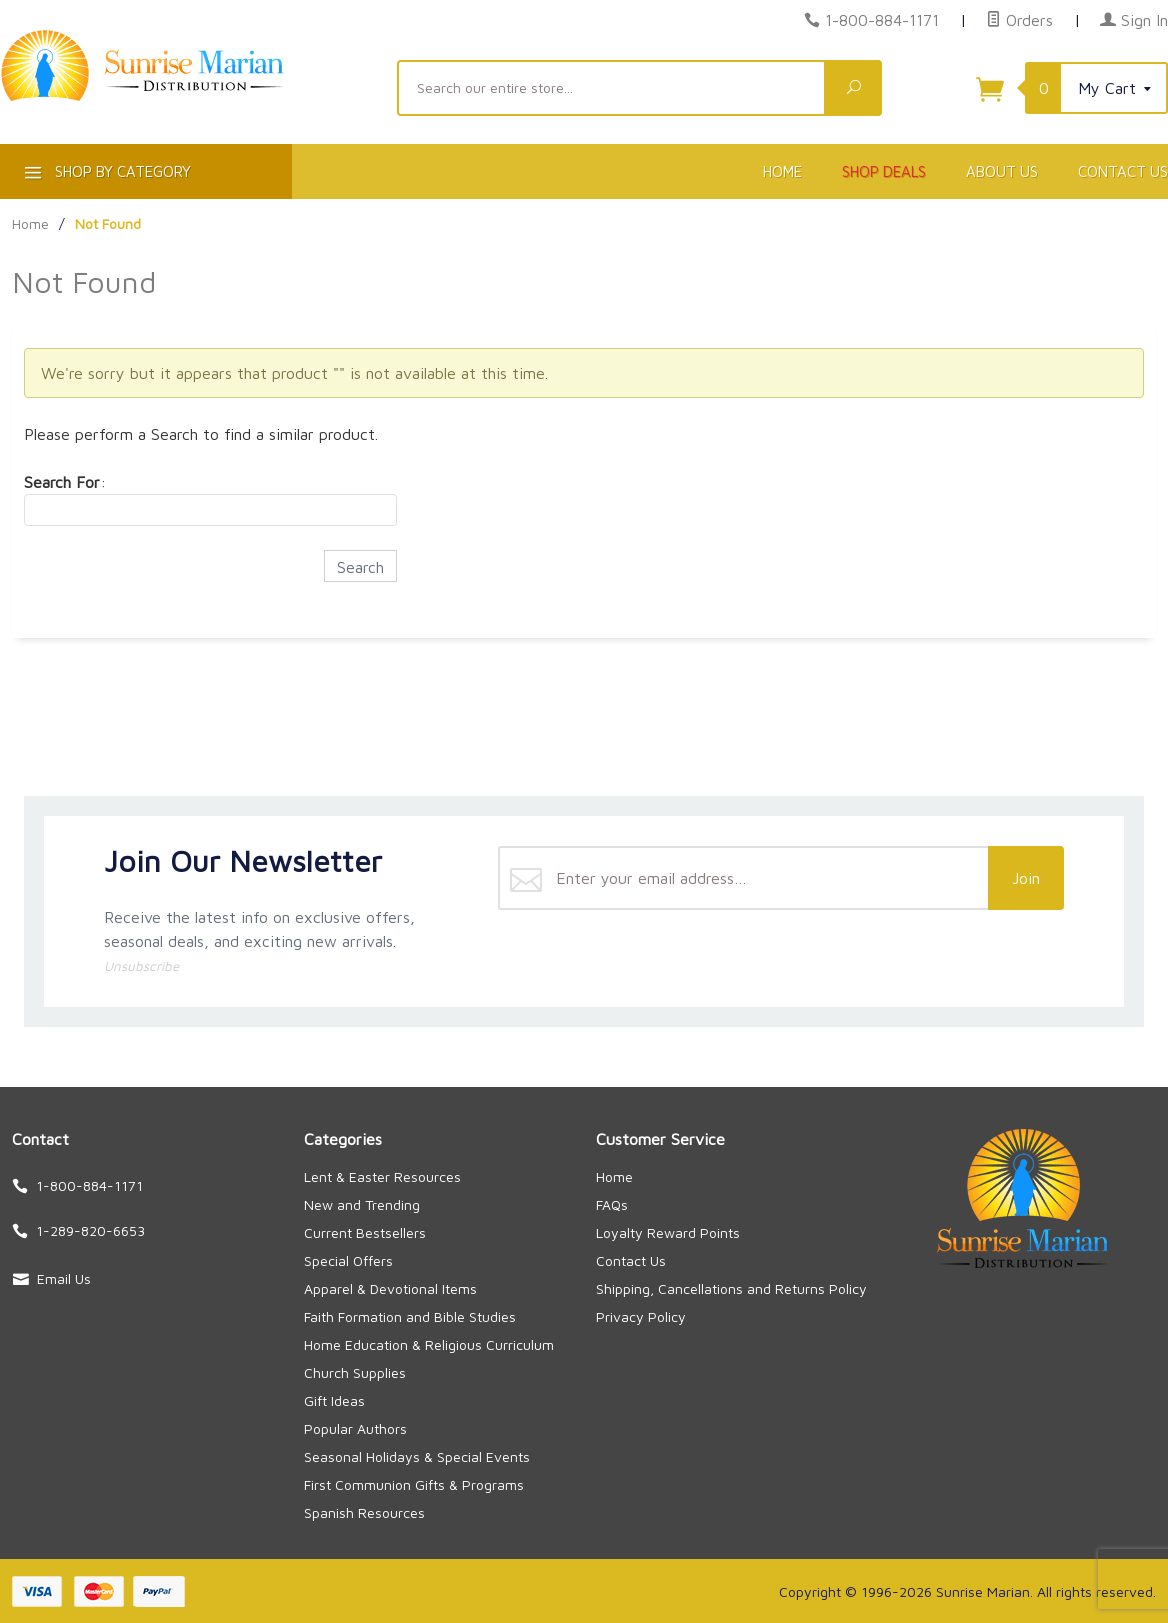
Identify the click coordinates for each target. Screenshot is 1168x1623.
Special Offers (348, 1260)
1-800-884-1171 (882, 20)
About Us (1002, 171)
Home (782, 171)
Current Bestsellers (365, 1232)
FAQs (612, 1204)
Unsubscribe (141, 966)
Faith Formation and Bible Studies (410, 1316)
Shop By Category (105, 175)
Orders (1019, 20)
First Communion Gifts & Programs (414, 1484)
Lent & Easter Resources (382, 1176)
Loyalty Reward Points (668, 1232)
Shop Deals (884, 171)
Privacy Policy (641, 1316)
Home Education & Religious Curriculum (429, 1344)
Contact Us (631, 1260)
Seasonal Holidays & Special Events (417, 1456)
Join (1026, 878)
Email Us (64, 1278)
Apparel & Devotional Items (390, 1288)
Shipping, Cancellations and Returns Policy (731, 1288)
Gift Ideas (334, 1400)
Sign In (1134, 20)
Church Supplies (355, 1372)
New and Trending (362, 1204)
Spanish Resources (364, 1512)
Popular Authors (355, 1428)
